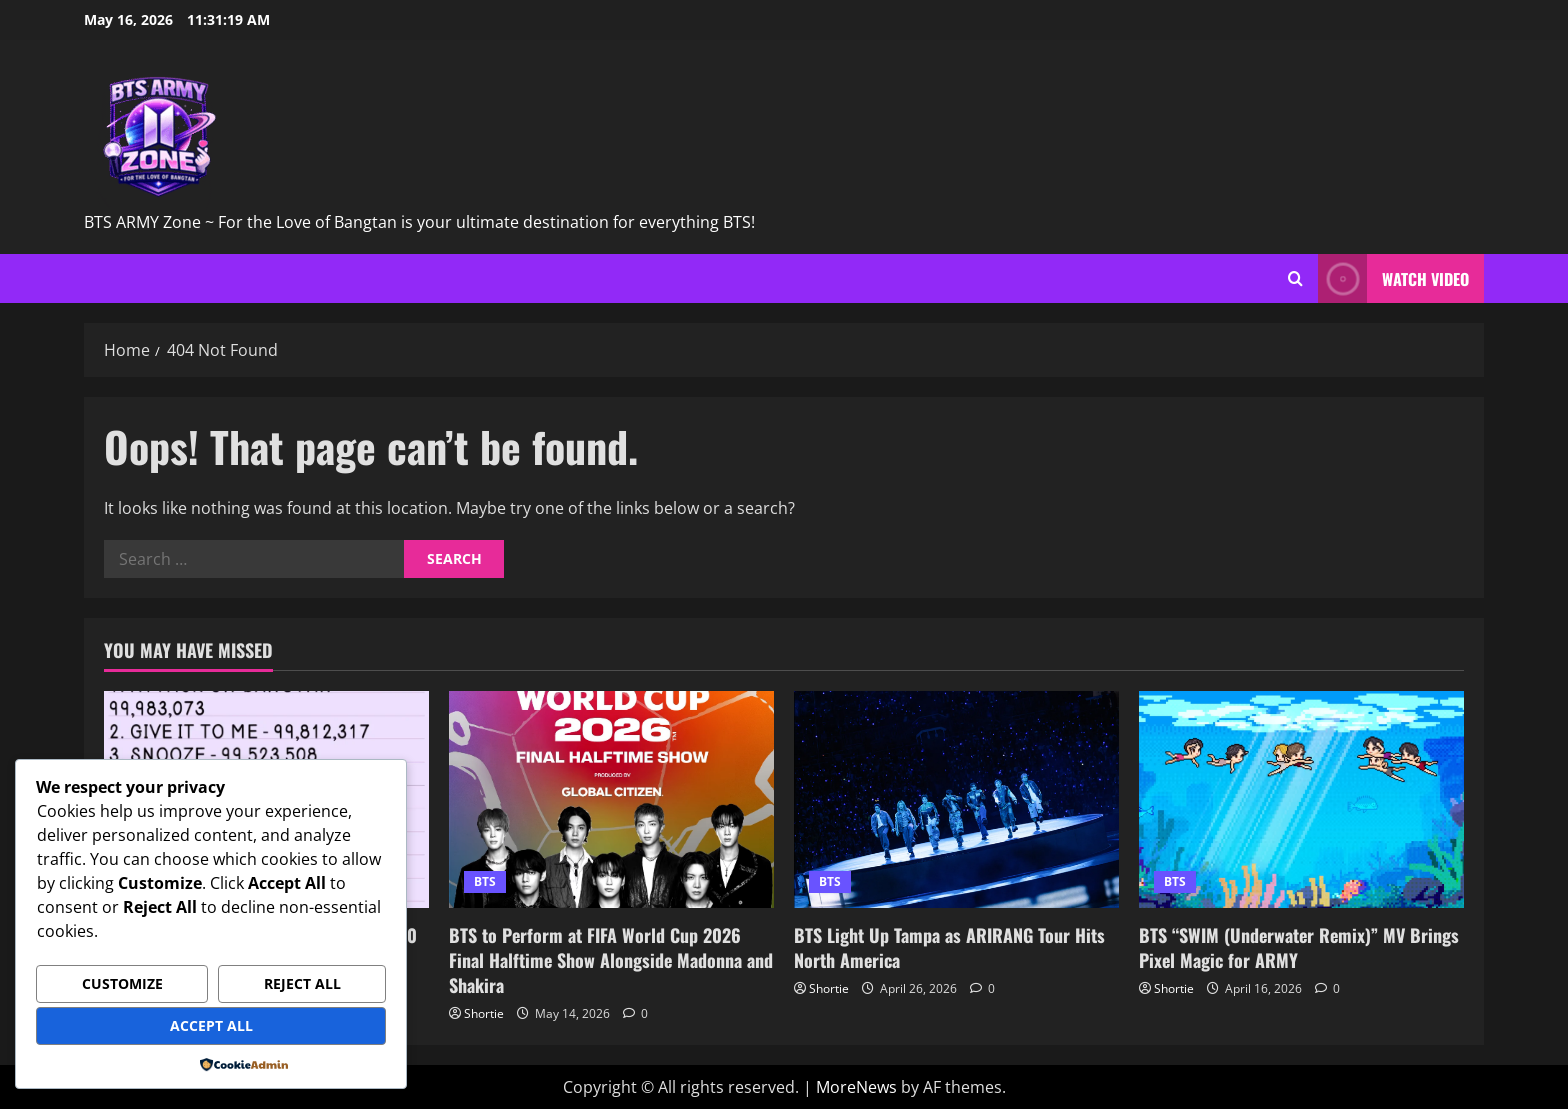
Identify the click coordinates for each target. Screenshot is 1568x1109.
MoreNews (856, 1087)
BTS (485, 881)
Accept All (211, 1025)
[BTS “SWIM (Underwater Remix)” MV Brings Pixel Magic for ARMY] (1301, 799)
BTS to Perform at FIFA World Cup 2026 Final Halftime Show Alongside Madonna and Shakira (611, 960)
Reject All (302, 983)
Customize (122, 983)
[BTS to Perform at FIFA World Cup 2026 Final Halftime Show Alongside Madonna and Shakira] (611, 799)
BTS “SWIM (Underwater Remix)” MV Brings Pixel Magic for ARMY (1299, 947)
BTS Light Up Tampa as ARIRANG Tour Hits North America (949, 947)
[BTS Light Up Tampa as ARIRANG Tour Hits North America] (956, 799)
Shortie (484, 1013)
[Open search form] (1295, 278)
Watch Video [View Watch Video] (1393, 278)
